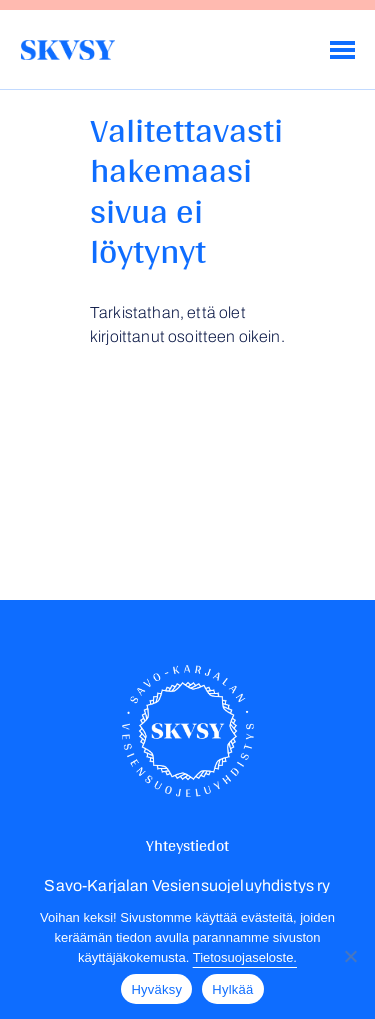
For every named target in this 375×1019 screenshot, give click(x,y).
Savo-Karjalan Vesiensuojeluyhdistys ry (67, 50)
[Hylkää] (350, 956)
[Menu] (342, 50)
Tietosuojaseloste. (245, 957)
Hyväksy (156, 989)
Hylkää (232, 989)
